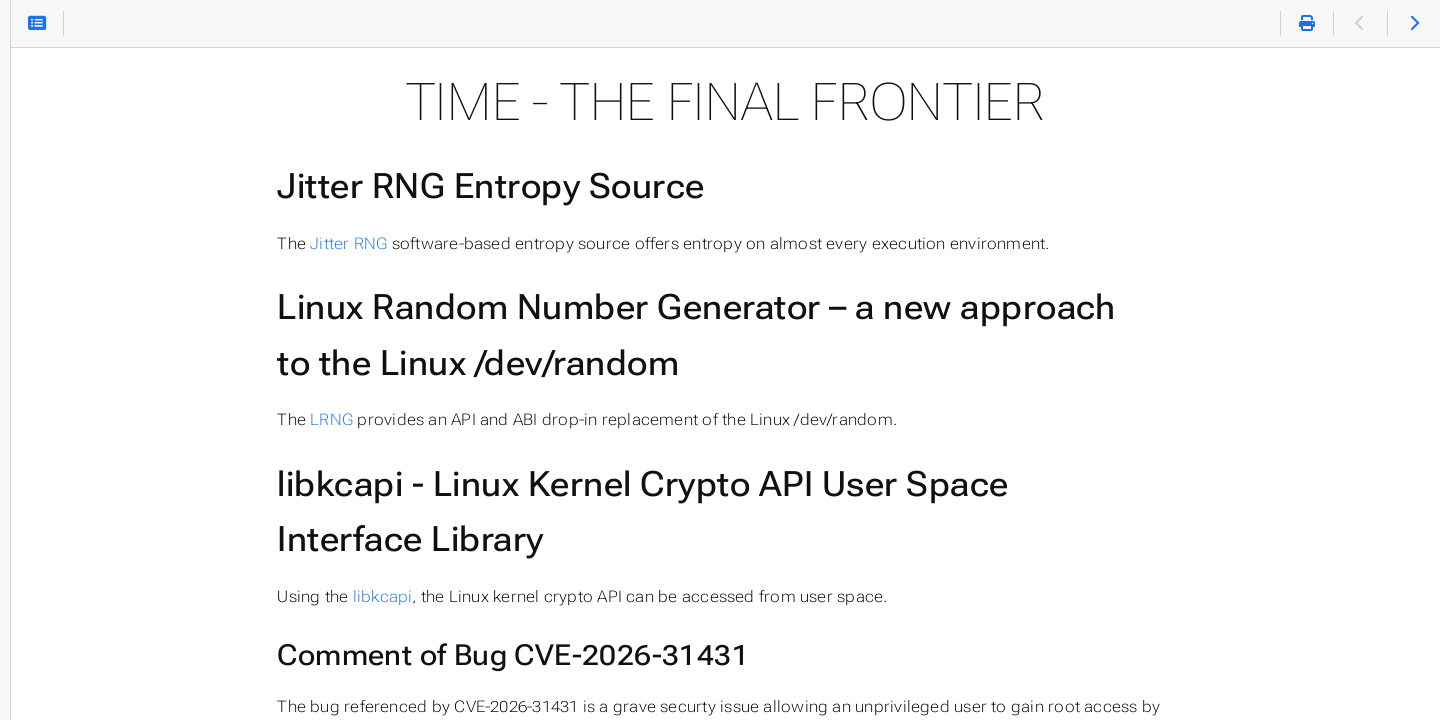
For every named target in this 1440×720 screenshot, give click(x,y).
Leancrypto (63, 385)
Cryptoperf (61, 585)
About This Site (79, 665)
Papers (45, 625)
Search (17, 128)
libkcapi (527, 596)
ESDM (41, 425)
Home (49, 201)
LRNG (476, 419)
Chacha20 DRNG (84, 545)
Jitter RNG (493, 243)
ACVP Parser (68, 465)
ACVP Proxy (65, 505)
